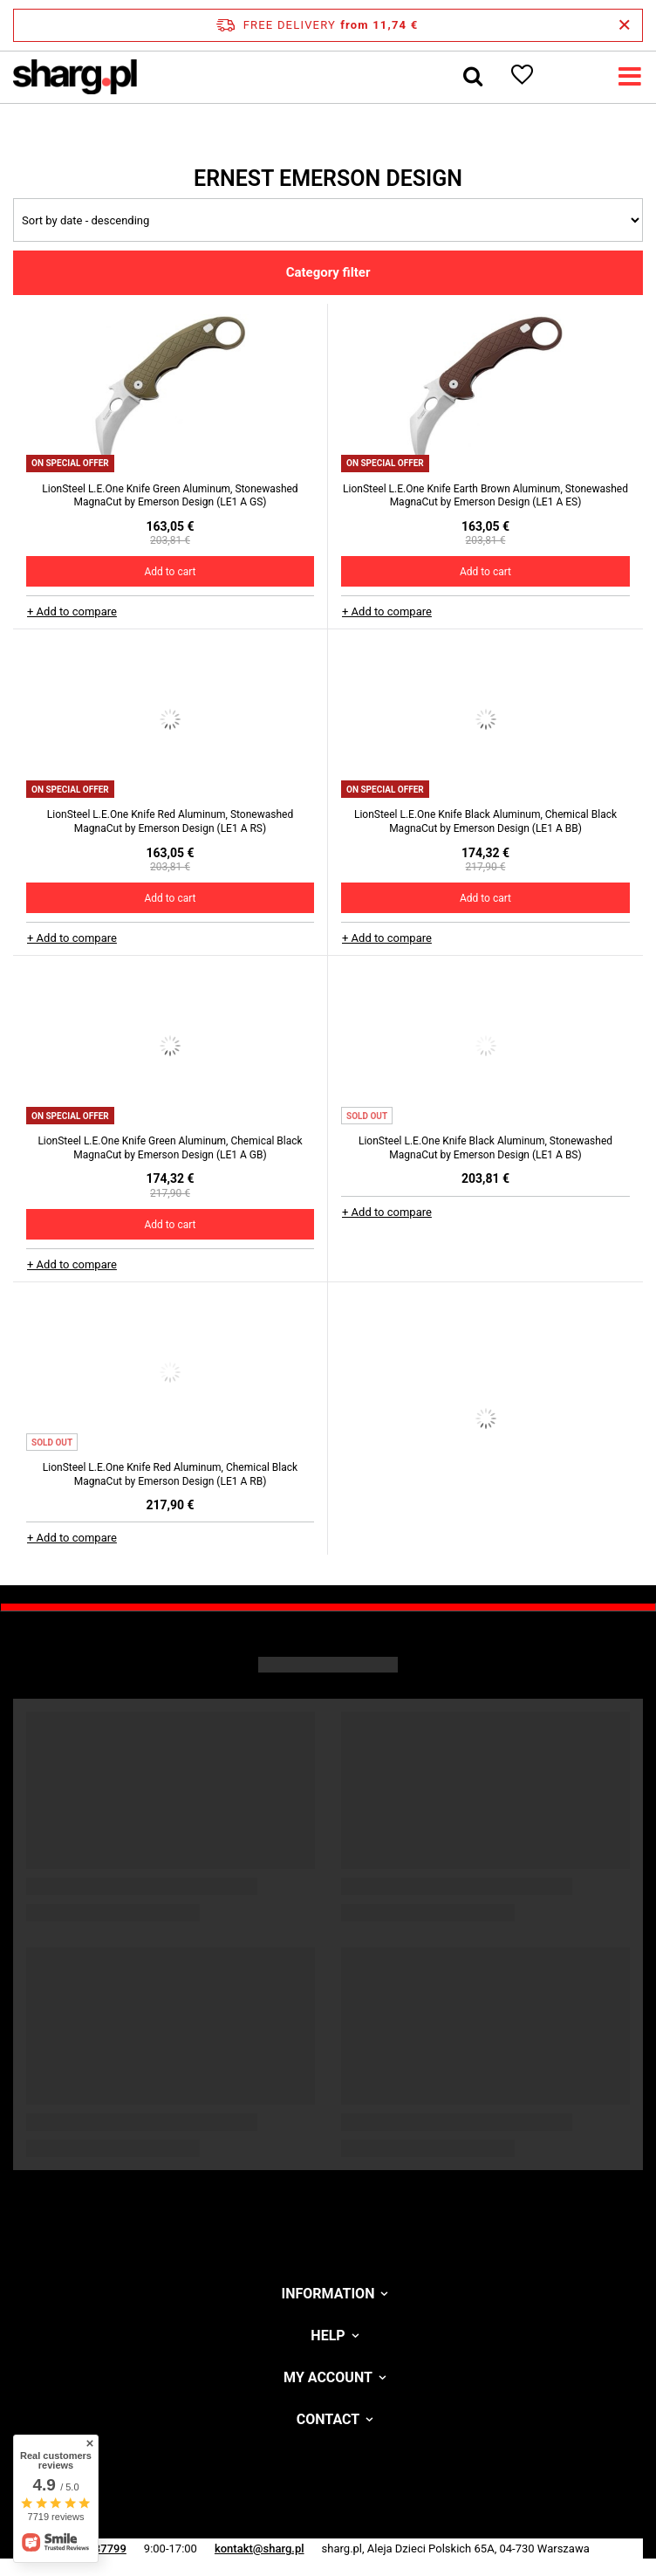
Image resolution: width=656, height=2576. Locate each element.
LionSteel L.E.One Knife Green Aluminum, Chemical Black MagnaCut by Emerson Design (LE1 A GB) (170, 1148)
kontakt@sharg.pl (259, 2548)
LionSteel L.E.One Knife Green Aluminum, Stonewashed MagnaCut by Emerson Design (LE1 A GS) (169, 496)
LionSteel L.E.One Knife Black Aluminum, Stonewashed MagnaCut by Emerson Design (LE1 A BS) (485, 1148)
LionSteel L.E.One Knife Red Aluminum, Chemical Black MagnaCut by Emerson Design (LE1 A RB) (170, 1474)
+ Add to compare (72, 611)
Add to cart (169, 572)
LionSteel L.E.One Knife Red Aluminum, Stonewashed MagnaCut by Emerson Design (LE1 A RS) (170, 821)
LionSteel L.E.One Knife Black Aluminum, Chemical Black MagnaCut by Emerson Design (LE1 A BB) (485, 821)
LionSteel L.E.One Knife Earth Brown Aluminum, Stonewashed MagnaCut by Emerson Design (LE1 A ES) (485, 496)
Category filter (328, 272)
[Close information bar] (624, 25)
